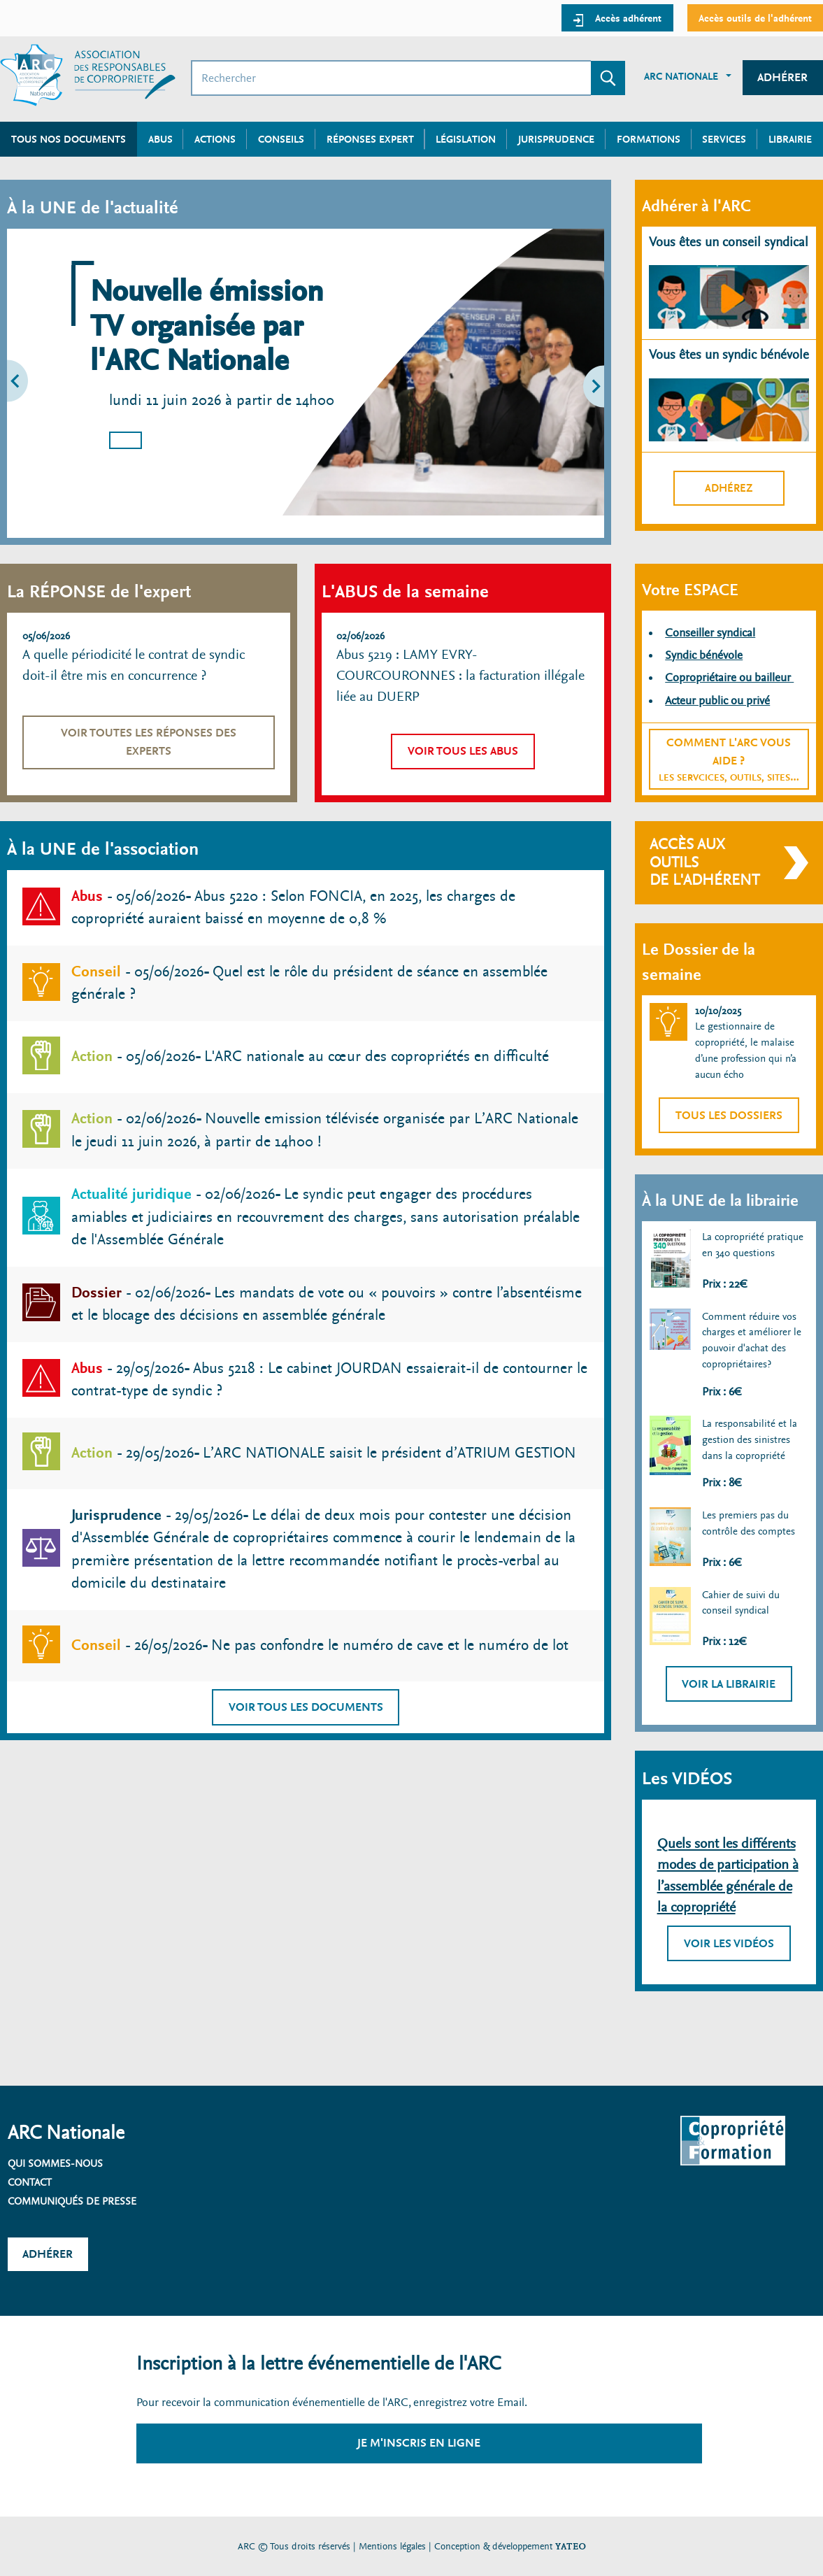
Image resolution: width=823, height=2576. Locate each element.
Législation (466, 139)
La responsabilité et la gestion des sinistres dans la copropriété (749, 1439)
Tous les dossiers (728, 1115)
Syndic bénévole (704, 655)
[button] (45, 383)
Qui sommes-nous (55, 2163)
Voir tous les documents (306, 1707)
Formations (648, 139)
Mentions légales (392, 2546)
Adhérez (729, 488)
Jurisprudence (556, 139)
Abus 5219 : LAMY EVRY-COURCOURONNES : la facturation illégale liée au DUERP (460, 676)
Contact (30, 2182)
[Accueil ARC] (88, 75)
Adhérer (782, 77)
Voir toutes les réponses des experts (148, 741)
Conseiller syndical (710, 632)
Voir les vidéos (729, 1943)
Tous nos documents (68, 139)
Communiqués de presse (72, 2201)
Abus (160, 139)
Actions (215, 139)
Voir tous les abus (463, 750)
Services (724, 139)
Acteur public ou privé (717, 700)
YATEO (570, 2546)
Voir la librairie (728, 1684)
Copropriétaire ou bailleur (729, 677)
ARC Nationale (681, 76)
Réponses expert (370, 139)
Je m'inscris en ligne (418, 2442)
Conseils (281, 139)
